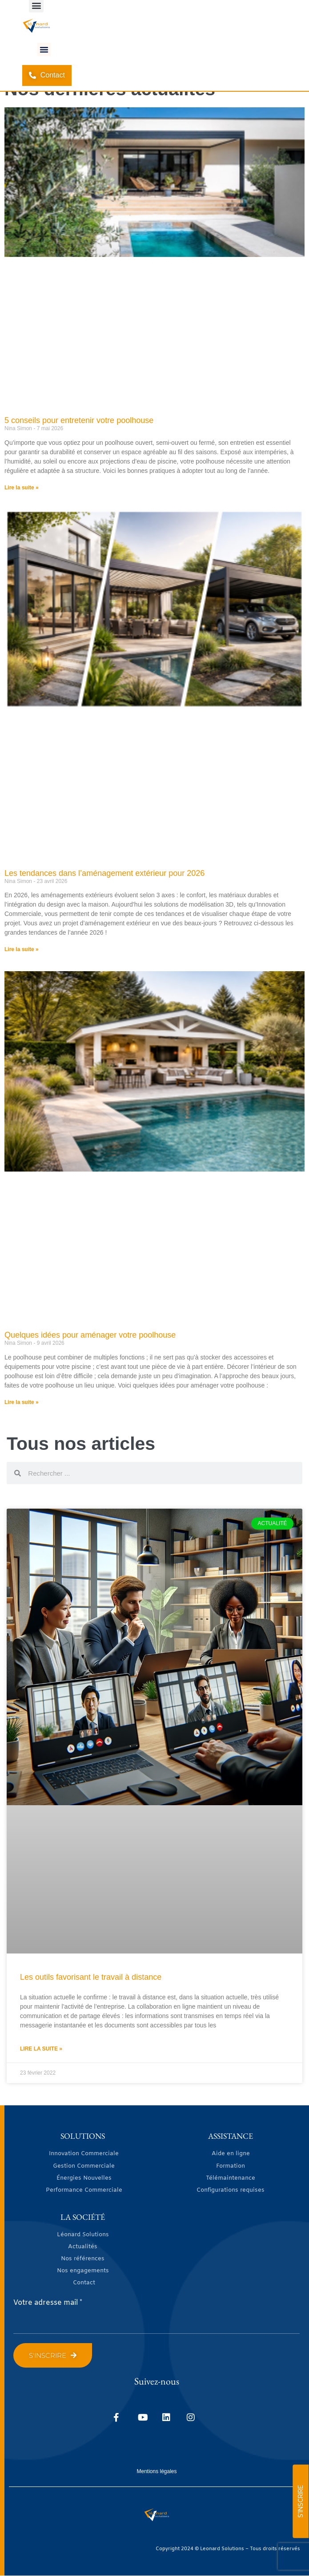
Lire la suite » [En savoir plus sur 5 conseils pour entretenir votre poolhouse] (21, 487)
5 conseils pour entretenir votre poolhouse (78, 420)
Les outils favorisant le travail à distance (90, 1977)
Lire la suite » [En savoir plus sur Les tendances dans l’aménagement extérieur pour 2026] (21, 949)
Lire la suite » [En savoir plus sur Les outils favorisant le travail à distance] (41, 2049)
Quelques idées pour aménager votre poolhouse (90, 1335)
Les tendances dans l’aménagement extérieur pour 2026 (104, 873)
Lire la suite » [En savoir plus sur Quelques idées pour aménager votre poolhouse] (21, 1402)
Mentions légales (156, 2471)
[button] (44, 49)
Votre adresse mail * (47, 2302)
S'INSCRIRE (300, 2501)
